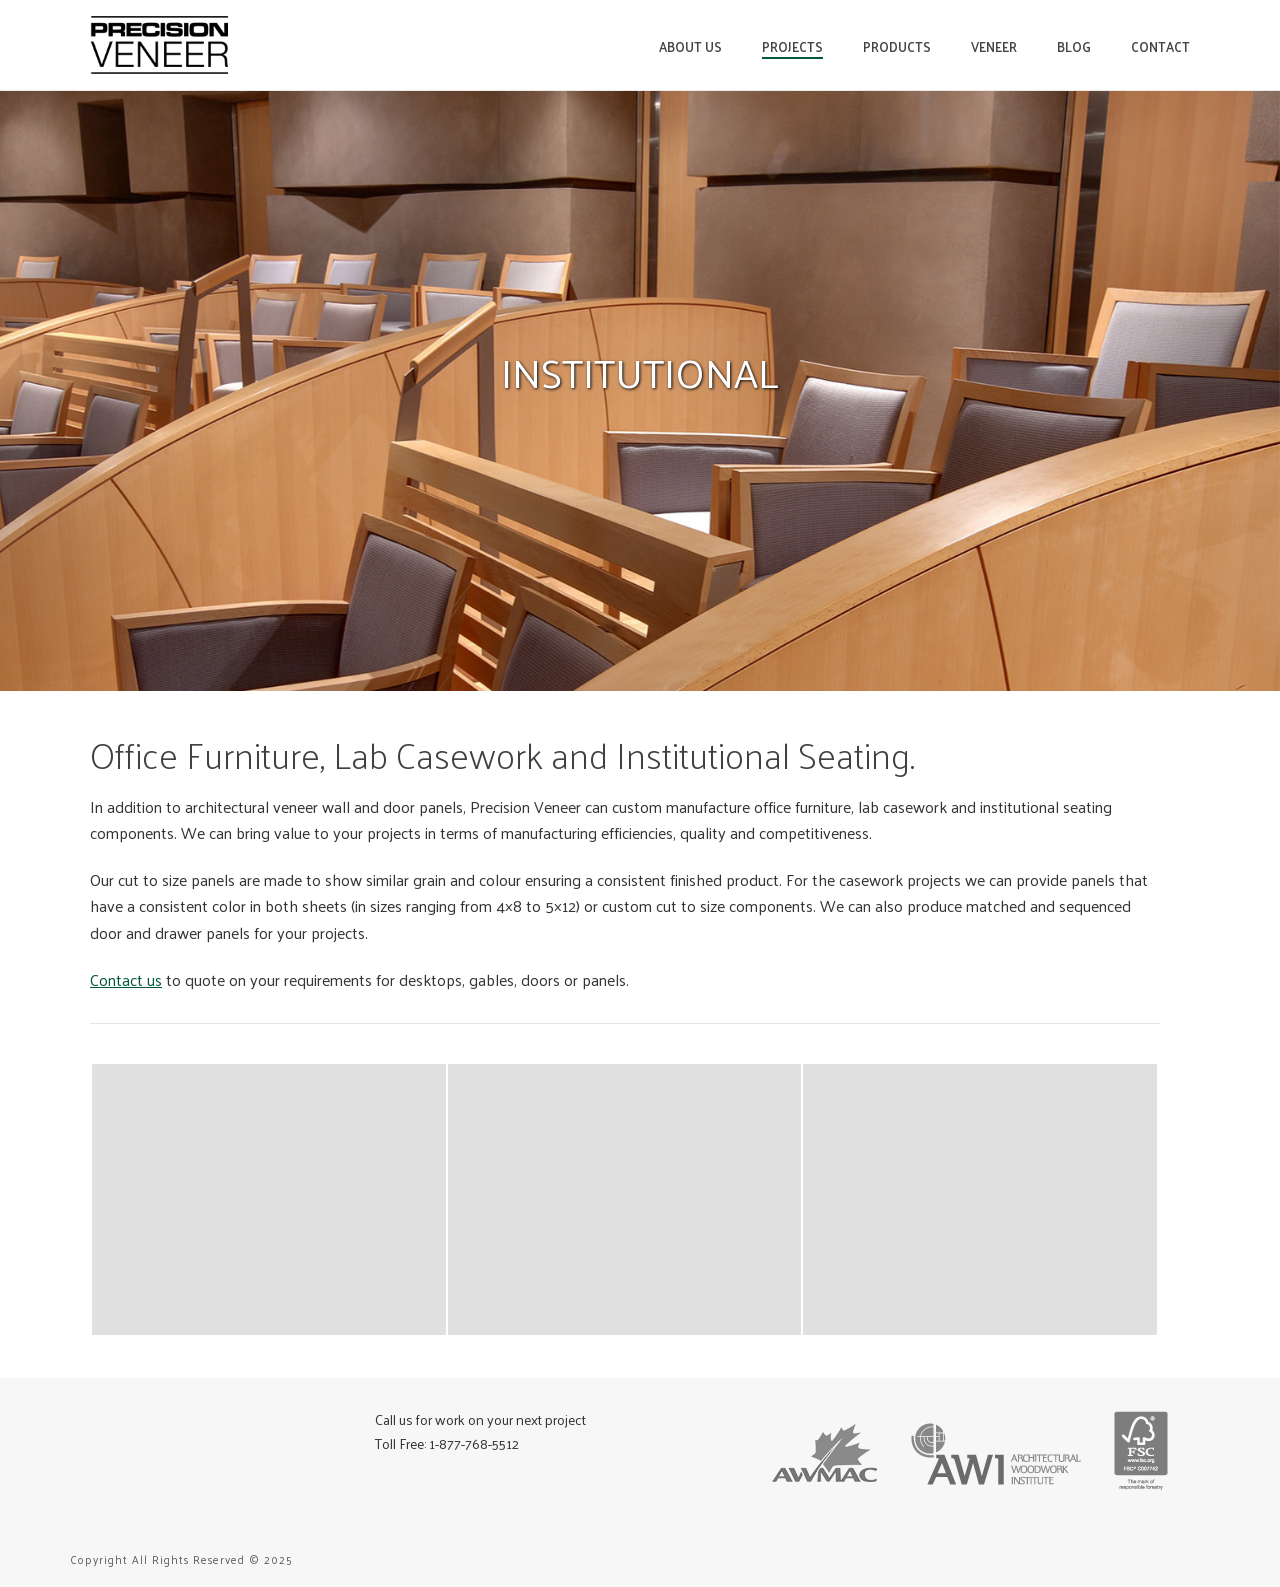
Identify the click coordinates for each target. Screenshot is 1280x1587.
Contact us (126, 979)
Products (897, 46)
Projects (792, 46)
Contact (1160, 46)
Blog (1074, 46)
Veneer (994, 46)
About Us (690, 46)
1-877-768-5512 (474, 1443)
